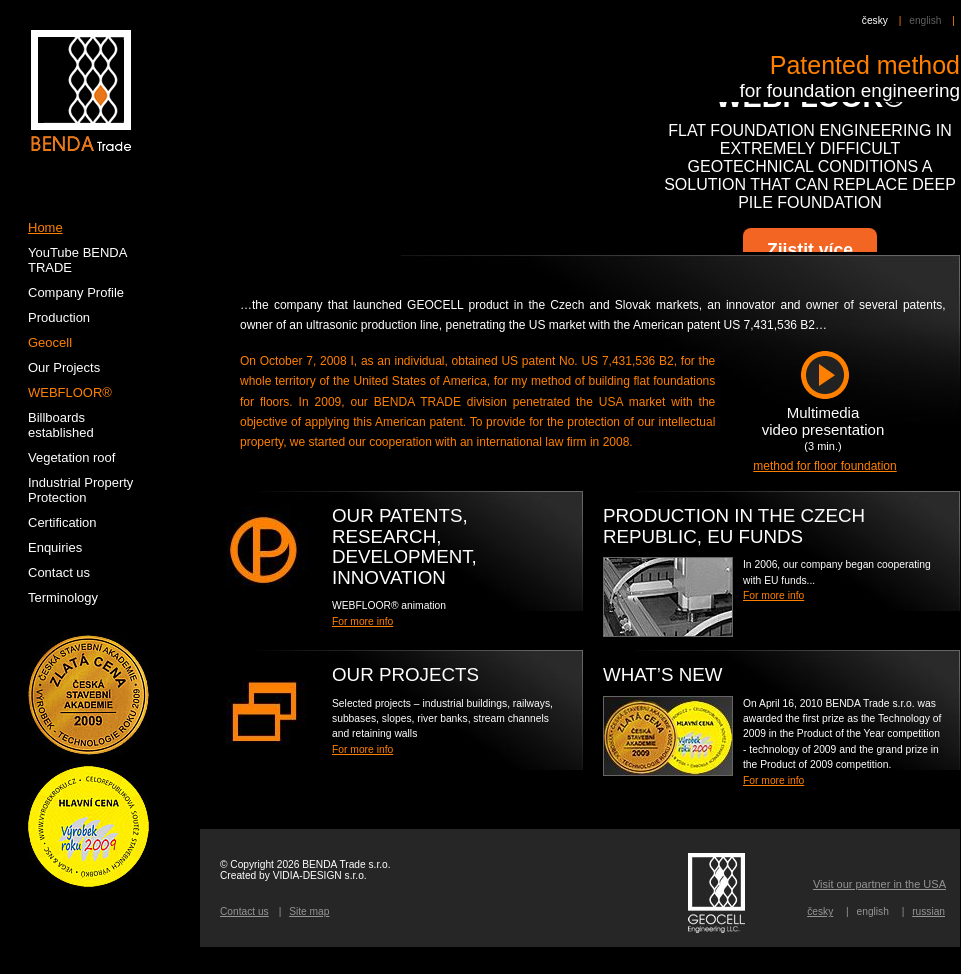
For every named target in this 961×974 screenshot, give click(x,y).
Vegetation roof (71, 457)
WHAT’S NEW (662, 674)
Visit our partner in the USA (879, 884)
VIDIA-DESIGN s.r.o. (320, 875)
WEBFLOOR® (70, 392)
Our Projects (405, 674)
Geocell (50, 342)
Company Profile (76, 292)
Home (45, 227)
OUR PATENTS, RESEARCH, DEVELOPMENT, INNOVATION (404, 546)
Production (59, 317)
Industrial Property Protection (80, 490)
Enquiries (55, 547)
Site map (309, 911)
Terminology (63, 597)
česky (875, 20)
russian (928, 911)
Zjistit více (810, 250)
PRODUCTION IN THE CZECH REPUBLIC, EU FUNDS (734, 526)
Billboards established (61, 425)
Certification (62, 522)
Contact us (244, 911)
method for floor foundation (824, 466)
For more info (773, 595)
